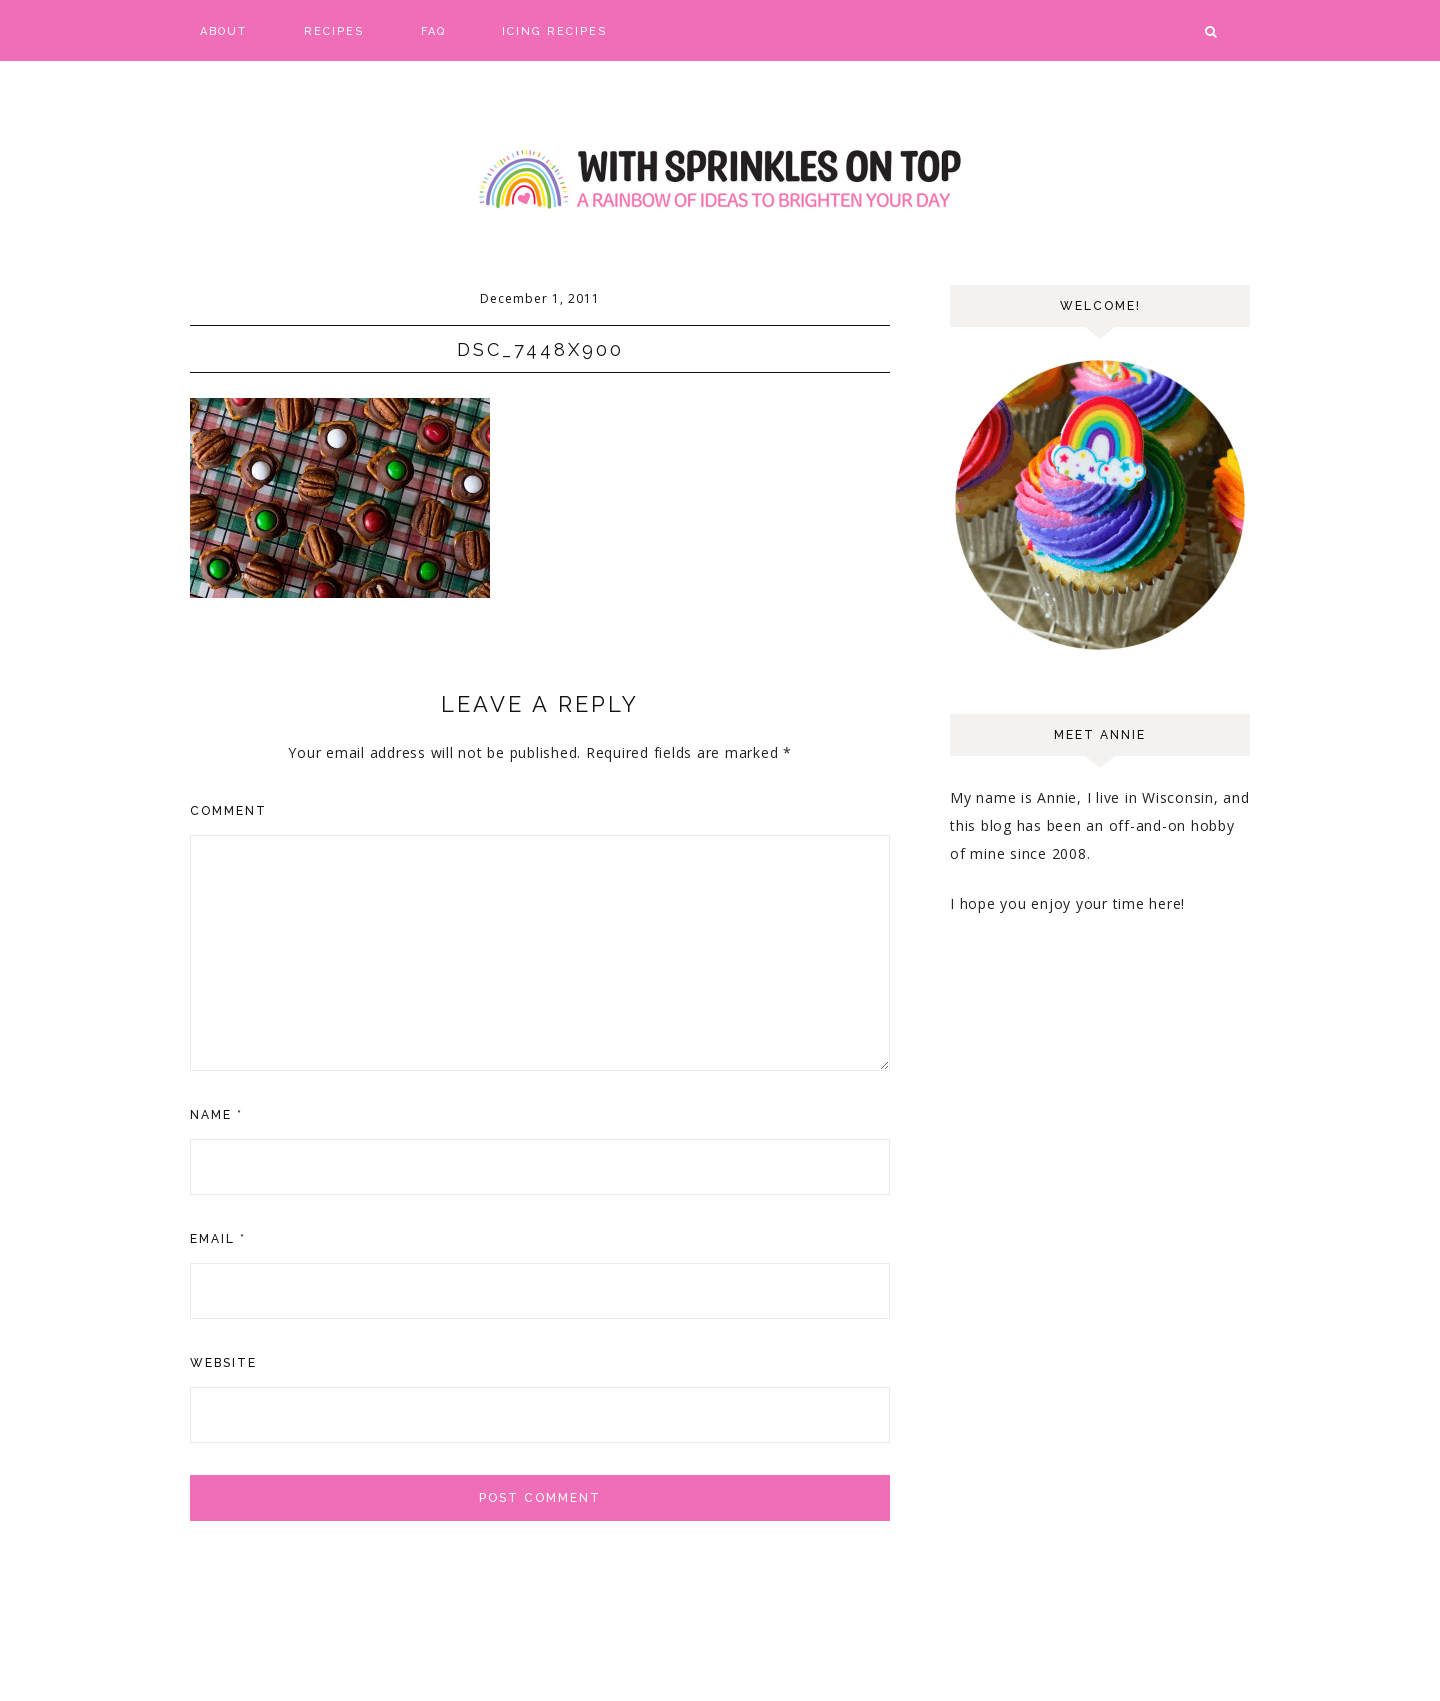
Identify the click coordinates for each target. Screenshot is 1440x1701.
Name (216, 1115)
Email (218, 1239)
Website (223, 1363)
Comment (228, 811)
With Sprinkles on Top (720, 180)
